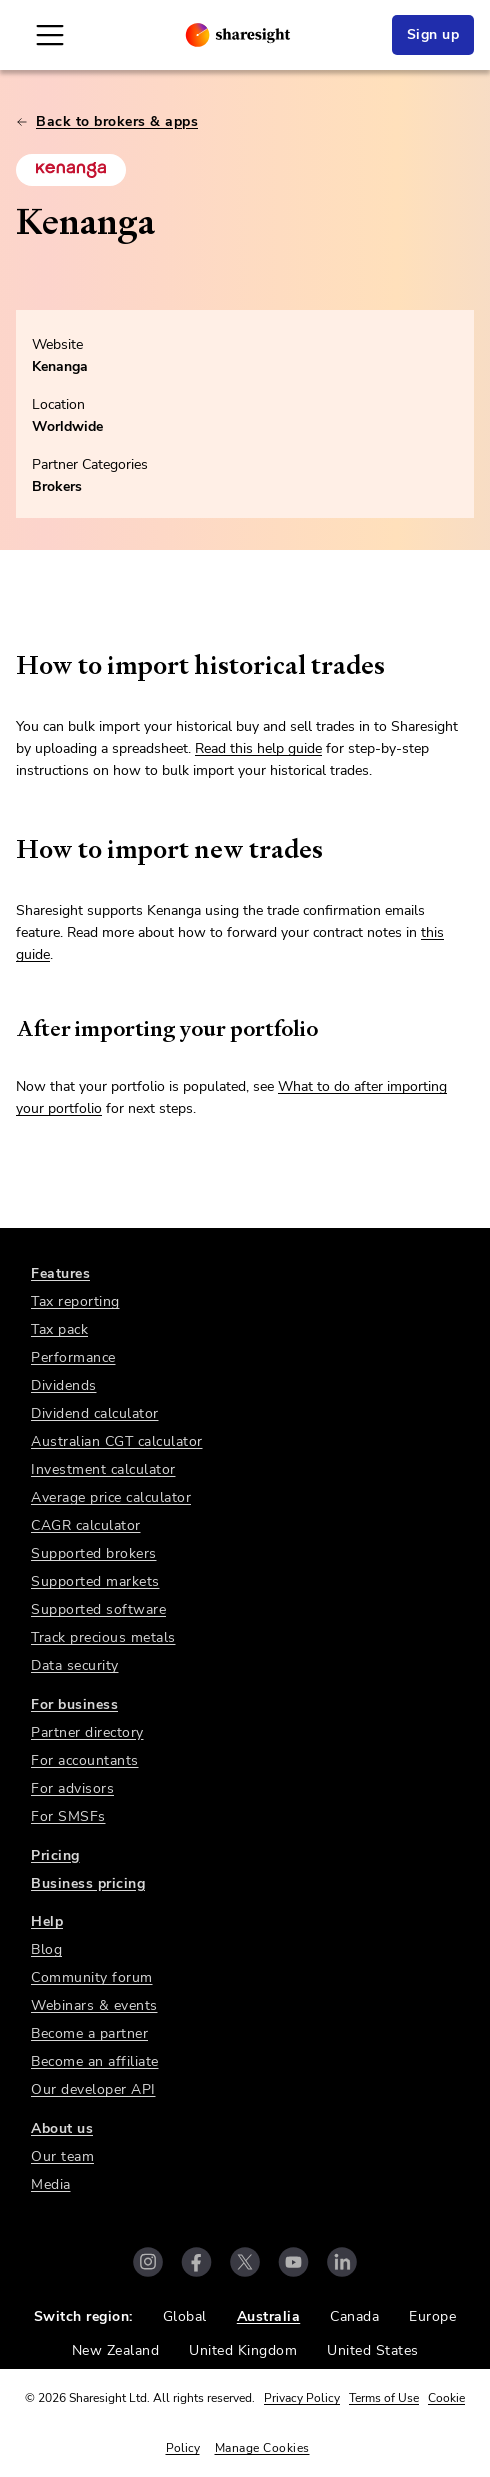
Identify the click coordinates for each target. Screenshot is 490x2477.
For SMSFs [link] (68, 1816)
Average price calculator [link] (111, 1497)
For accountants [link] (85, 1760)
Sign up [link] (433, 34)
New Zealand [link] (116, 2350)
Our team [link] (62, 2156)
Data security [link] (75, 1665)
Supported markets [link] (95, 1581)
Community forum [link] (92, 1977)
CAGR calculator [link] (86, 1525)
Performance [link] (73, 1357)
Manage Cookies (262, 2448)
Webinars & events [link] (94, 2005)
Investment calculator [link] (103, 1469)
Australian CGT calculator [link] (117, 1441)
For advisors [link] (72, 1788)
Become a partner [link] (89, 2033)
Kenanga (60, 366)
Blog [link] (46, 1949)
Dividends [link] (64, 1385)
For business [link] (74, 1704)
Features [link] (60, 1273)
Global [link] (185, 2316)
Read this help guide (258, 748)
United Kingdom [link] (243, 2350)
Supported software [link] (98, 1609)
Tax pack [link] (59, 1329)
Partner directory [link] (87, 1732)
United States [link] (373, 2350)
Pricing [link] (55, 1855)
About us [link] (62, 2128)
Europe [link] (432, 2316)
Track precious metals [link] (103, 1637)
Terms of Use (384, 2398)
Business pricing (88, 1883)
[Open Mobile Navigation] (50, 35)
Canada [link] (354, 2316)
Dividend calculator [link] (95, 1413)
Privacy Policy (302, 2398)
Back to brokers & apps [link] (107, 121)
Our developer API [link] (93, 2089)
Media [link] (51, 2184)
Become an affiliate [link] (95, 2061)
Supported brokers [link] (94, 1553)
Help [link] (47, 1921)
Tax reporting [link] (75, 1301)
